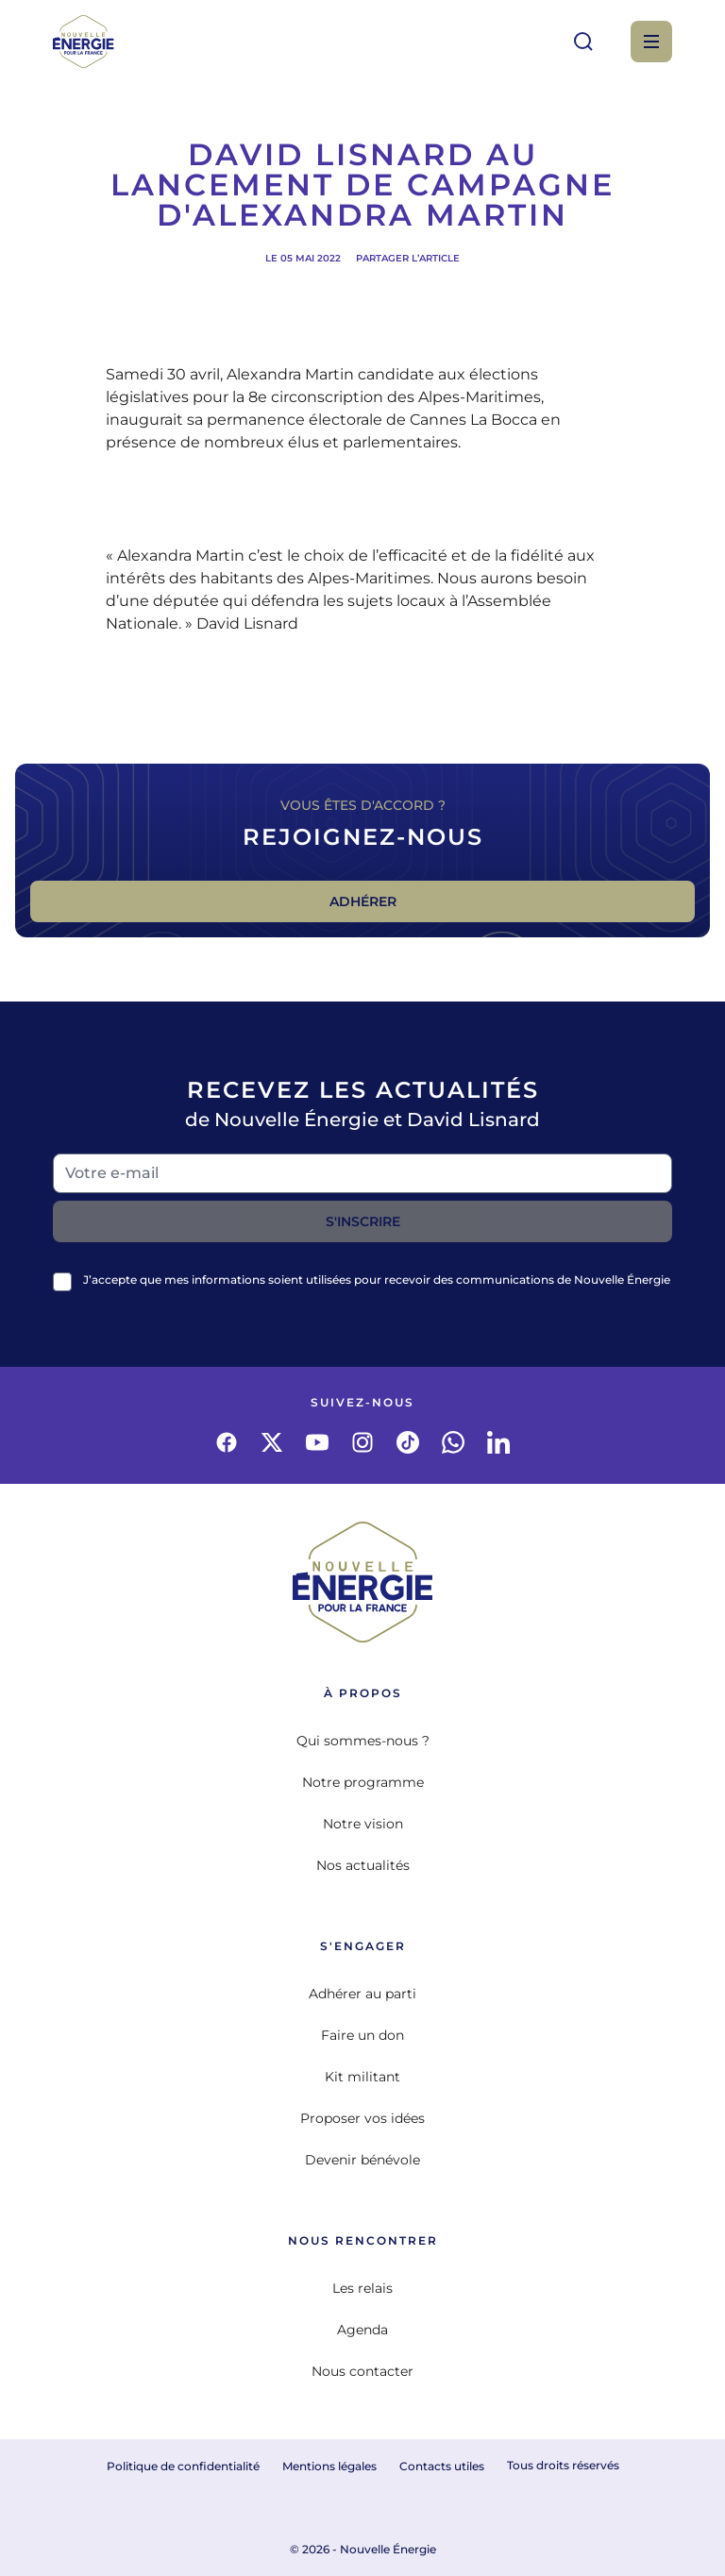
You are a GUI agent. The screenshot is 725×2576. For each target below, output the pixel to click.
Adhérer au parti (362, 1993)
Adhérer (362, 901)
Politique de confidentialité (183, 2466)
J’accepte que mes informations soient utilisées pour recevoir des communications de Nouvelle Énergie (376, 1279)
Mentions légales (329, 2466)
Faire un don (362, 2035)
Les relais (362, 2288)
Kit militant (362, 2076)
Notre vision (363, 1823)
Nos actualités (363, 1865)
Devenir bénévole (362, 2159)
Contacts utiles (441, 2466)
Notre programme (363, 1782)
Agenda (362, 2329)
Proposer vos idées (362, 2118)
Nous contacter (362, 2371)
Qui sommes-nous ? (363, 1740)
